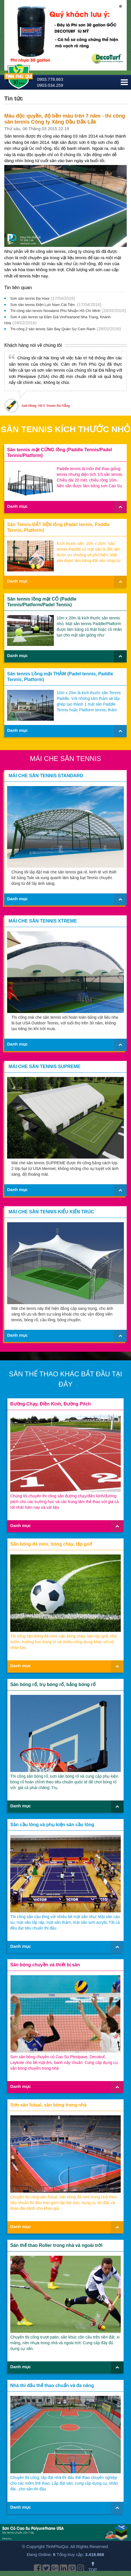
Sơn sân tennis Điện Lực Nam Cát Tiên (43, 305)
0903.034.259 (50, 85)
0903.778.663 (50, 79)
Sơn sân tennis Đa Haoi (29, 298)
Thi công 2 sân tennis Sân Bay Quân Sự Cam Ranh (52, 329)
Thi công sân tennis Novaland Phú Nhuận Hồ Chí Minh (55, 311)
